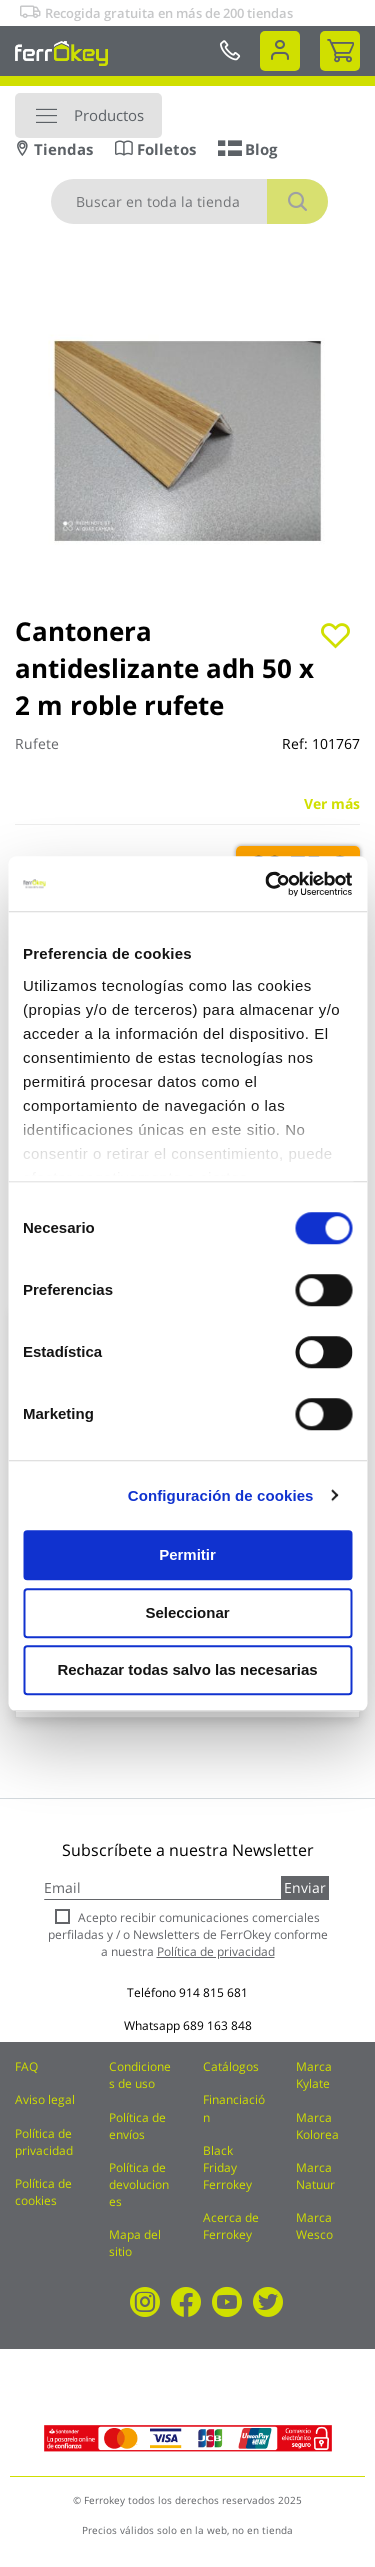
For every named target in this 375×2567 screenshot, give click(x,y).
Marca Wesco (314, 2226)
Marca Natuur (315, 2176)
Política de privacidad (44, 2142)
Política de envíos (137, 2126)
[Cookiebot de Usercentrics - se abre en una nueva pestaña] (267, 884)
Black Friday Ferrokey (227, 2167)
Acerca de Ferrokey (231, 2226)
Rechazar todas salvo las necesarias (187, 1669)
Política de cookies (43, 2192)
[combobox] (189, 201)
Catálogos (231, 2066)
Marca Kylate (314, 2075)
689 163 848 (217, 2025)
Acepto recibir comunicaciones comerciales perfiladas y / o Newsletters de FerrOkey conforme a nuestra (188, 1934)
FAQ (26, 2066)
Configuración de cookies (221, 1495)
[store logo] (61, 53)
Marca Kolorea (317, 2126)
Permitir (187, 1554)
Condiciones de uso (140, 2075)
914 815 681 (213, 1992)
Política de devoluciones (139, 2184)
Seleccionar (187, 1612)
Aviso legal (45, 2099)
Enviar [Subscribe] (305, 1887)
